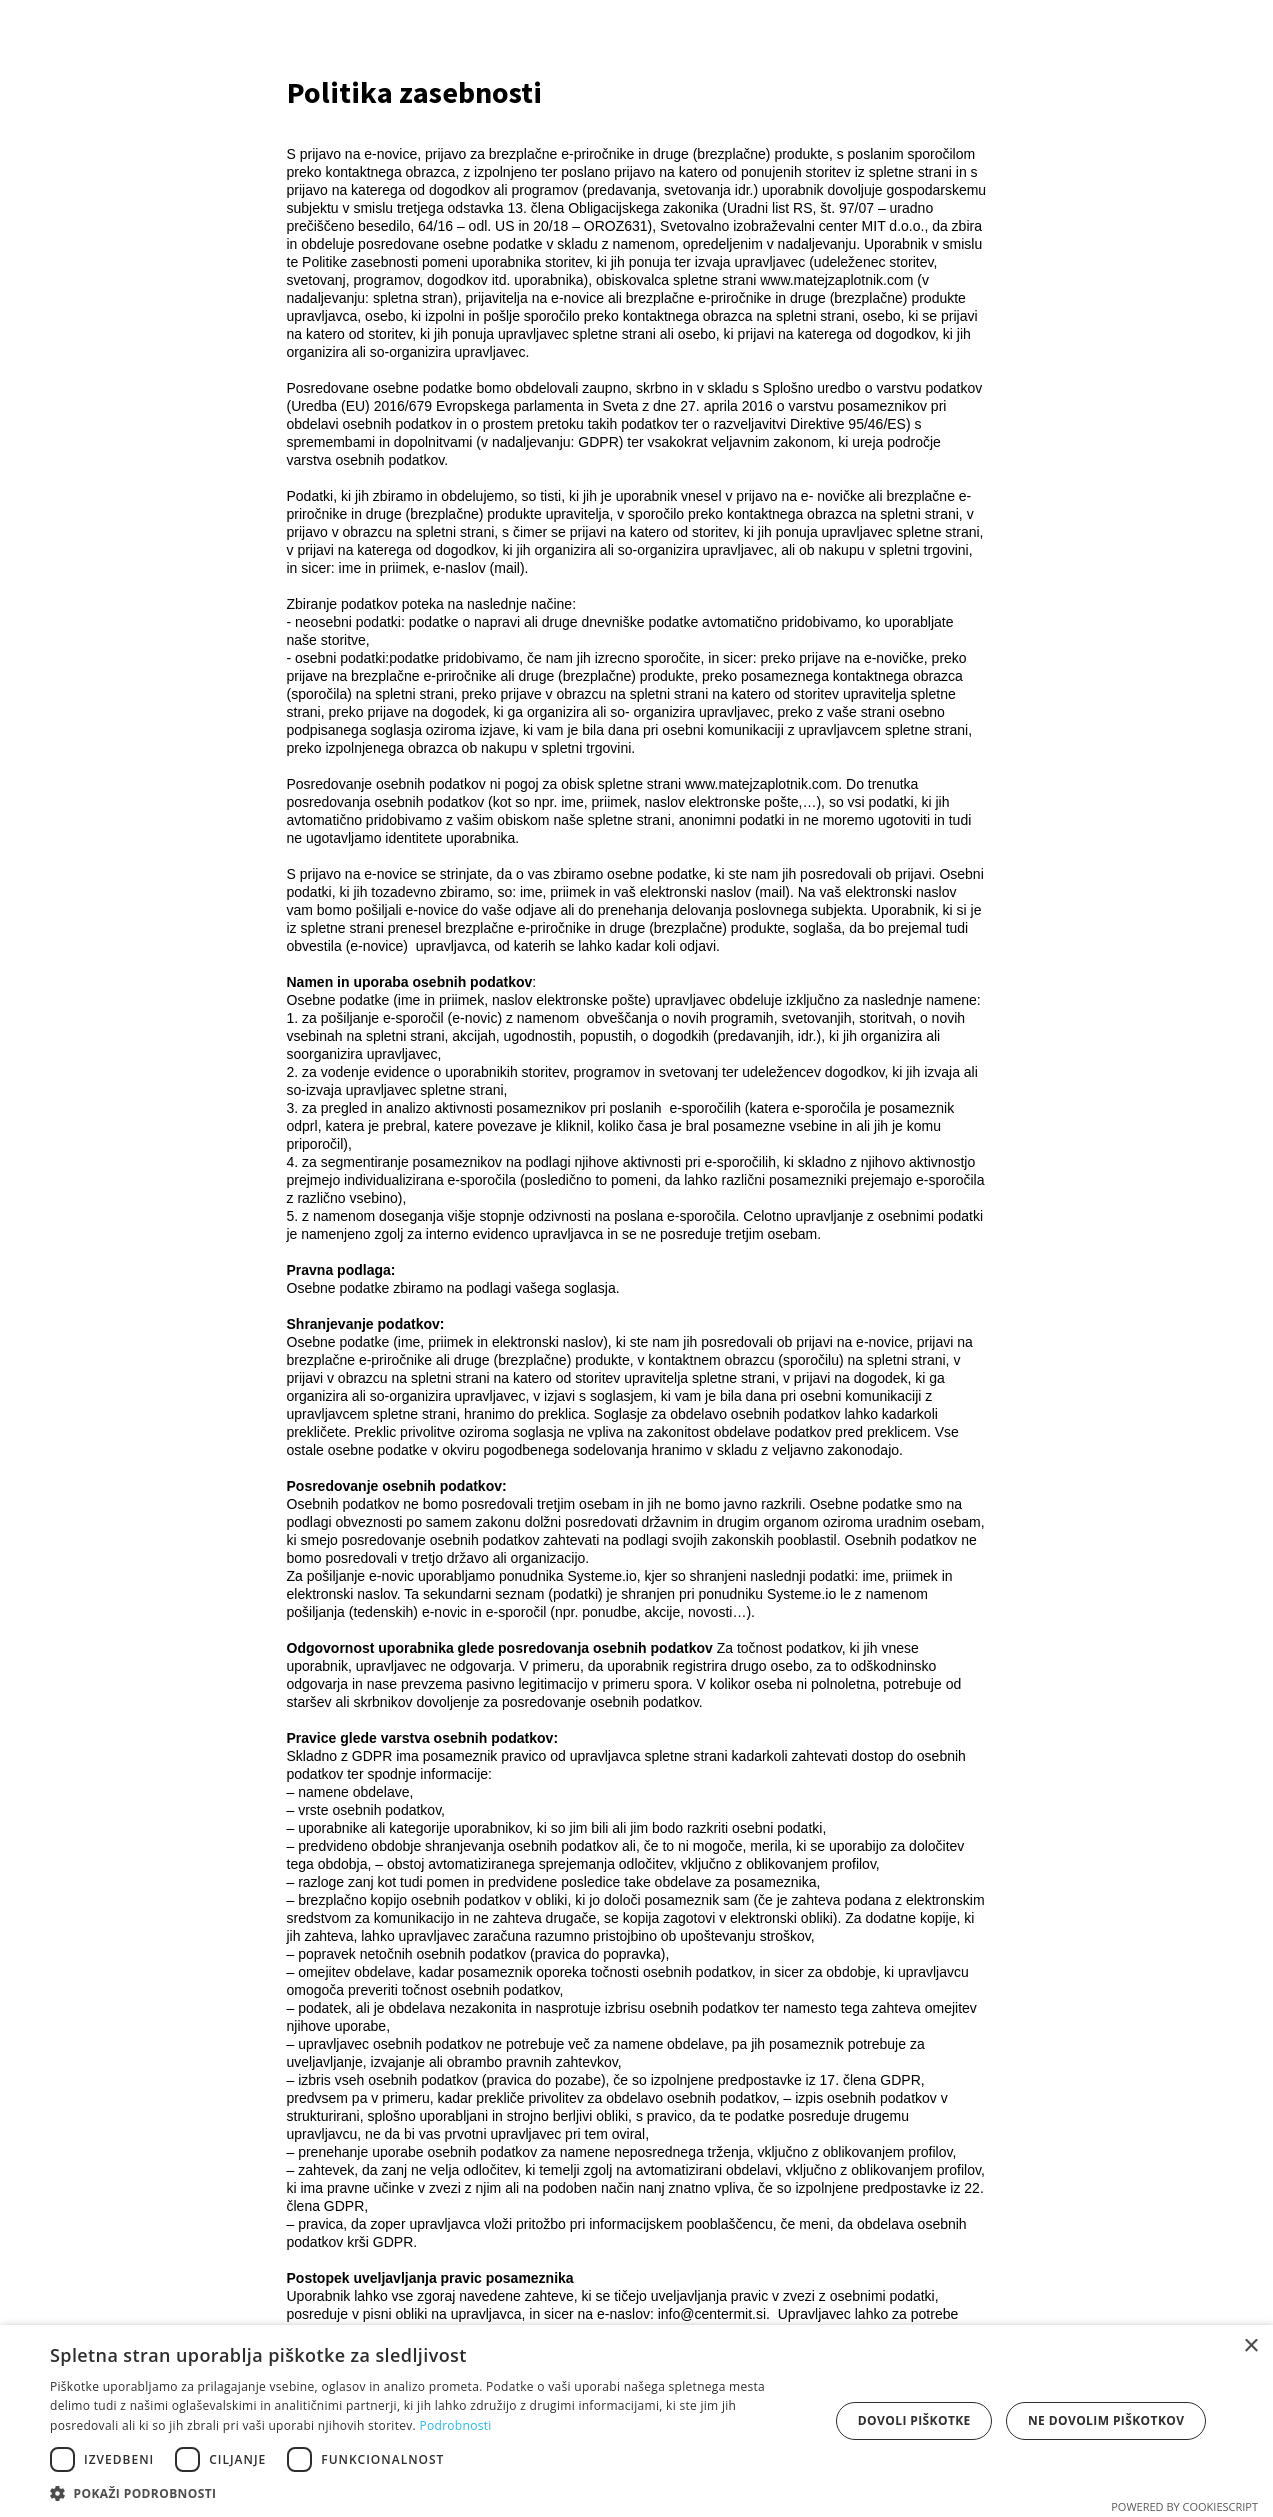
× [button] (1250, 2346)
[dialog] (636, 2421)
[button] (428, 2492)
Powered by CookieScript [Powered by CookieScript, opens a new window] (1184, 2506)
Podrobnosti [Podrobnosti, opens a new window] (455, 2425)
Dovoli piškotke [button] (914, 2420)
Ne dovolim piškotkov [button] (1106, 2420)
